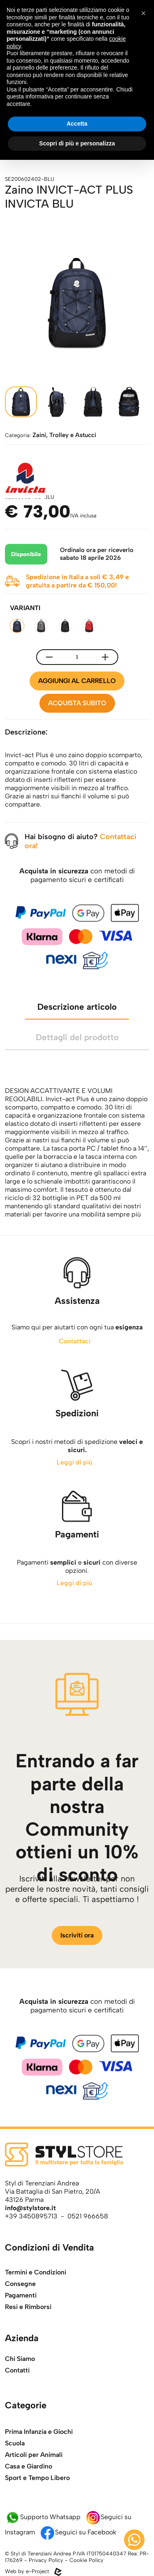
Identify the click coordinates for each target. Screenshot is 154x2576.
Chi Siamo (20, 2367)
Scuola (15, 2467)
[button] (143, 13)
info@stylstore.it (30, 2208)
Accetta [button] (77, 123)
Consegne (20, 2302)
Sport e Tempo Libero (37, 2502)
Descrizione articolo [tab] (77, 1031)
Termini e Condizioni (35, 2291)
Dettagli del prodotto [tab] (77, 1061)
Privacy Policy (46, 2560)
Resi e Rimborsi (28, 2325)
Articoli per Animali (33, 2478)
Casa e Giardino (28, 2490)
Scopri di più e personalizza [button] (77, 143)
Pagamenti (21, 2314)
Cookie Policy (86, 2560)
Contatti (17, 2379)
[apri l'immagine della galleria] (77, 302)
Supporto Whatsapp (42, 2517)
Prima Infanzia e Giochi (39, 2455)
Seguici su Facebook (78, 2532)
